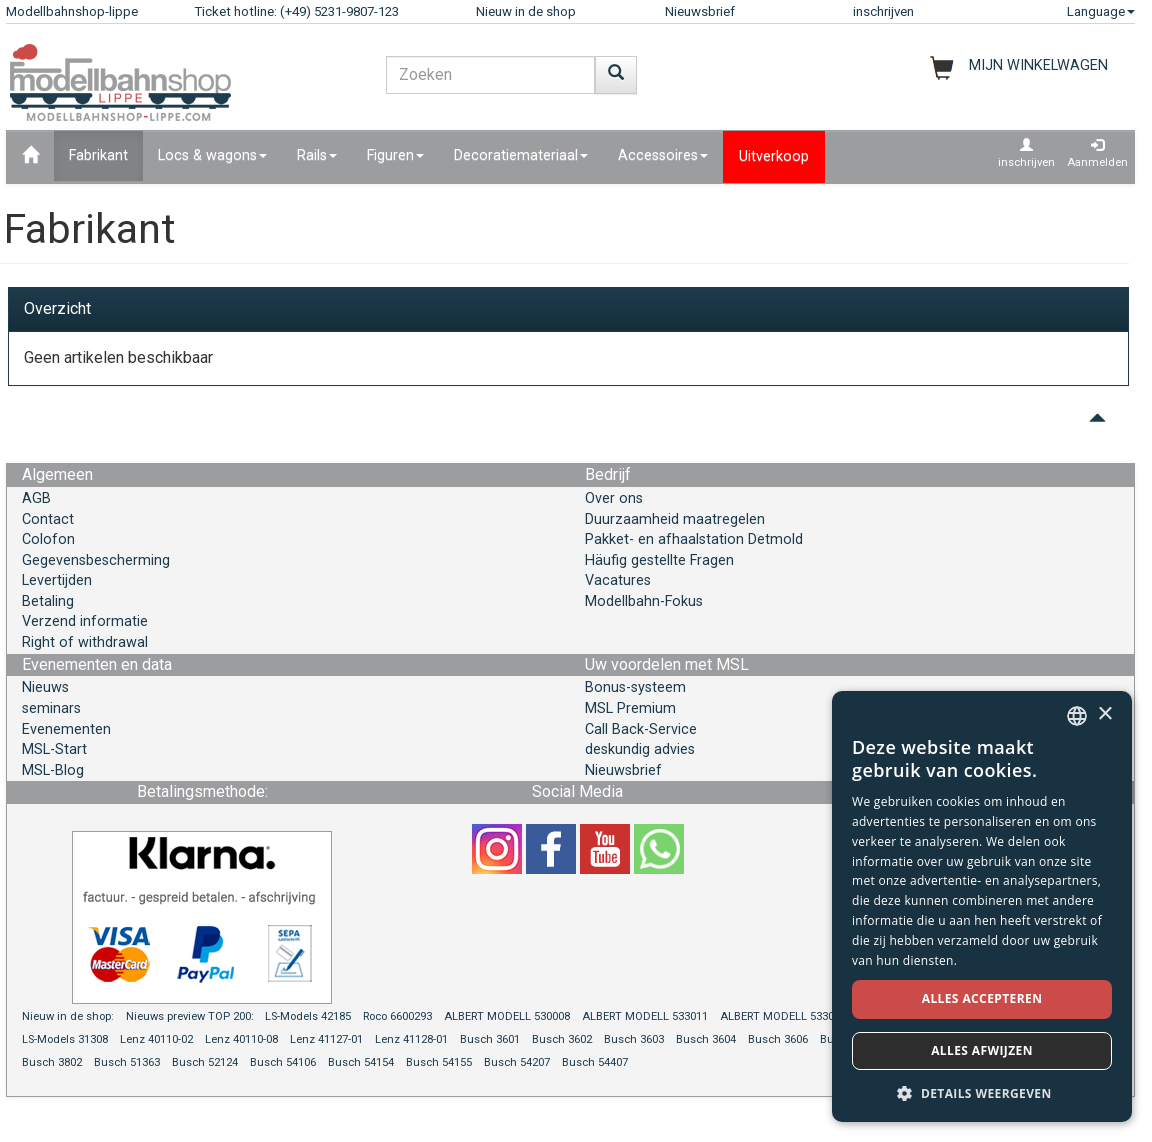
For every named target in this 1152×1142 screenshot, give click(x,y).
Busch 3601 (490, 1039)
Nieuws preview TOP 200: (191, 1016)
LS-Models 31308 (65, 1039)
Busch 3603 (634, 1039)
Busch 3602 (562, 1039)
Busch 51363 (127, 1062)
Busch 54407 (595, 1062)
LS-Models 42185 (308, 1016)
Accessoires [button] (663, 155)
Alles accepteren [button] (982, 998)
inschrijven (883, 11)
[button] (982, 1092)
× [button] (1104, 714)
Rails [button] (317, 155)
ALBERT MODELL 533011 (645, 1016)
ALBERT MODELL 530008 (507, 1016)
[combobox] (1077, 716)
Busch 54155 (439, 1062)
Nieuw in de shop (526, 11)
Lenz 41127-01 (326, 1039)
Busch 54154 (361, 1062)
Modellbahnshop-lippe (72, 11)
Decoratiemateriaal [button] (521, 155)
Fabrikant (98, 155)
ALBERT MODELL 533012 (783, 1016)
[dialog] (982, 906)
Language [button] (1101, 11)
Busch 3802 (52, 1062)
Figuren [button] (395, 155)
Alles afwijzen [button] (982, 1050)
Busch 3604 (706, 1039)
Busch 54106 (283, 1062)
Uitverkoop (774, 156)
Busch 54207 (517, 1062)
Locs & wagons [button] (212, 155)
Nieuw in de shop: (68, 1016)
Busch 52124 (205, 1062)
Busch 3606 (778, 1039)
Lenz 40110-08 (241, 1039)
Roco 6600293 (397, 1016)
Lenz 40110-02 (156, 1039)
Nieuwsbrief (700, 11)
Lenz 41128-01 (411, 1039)
